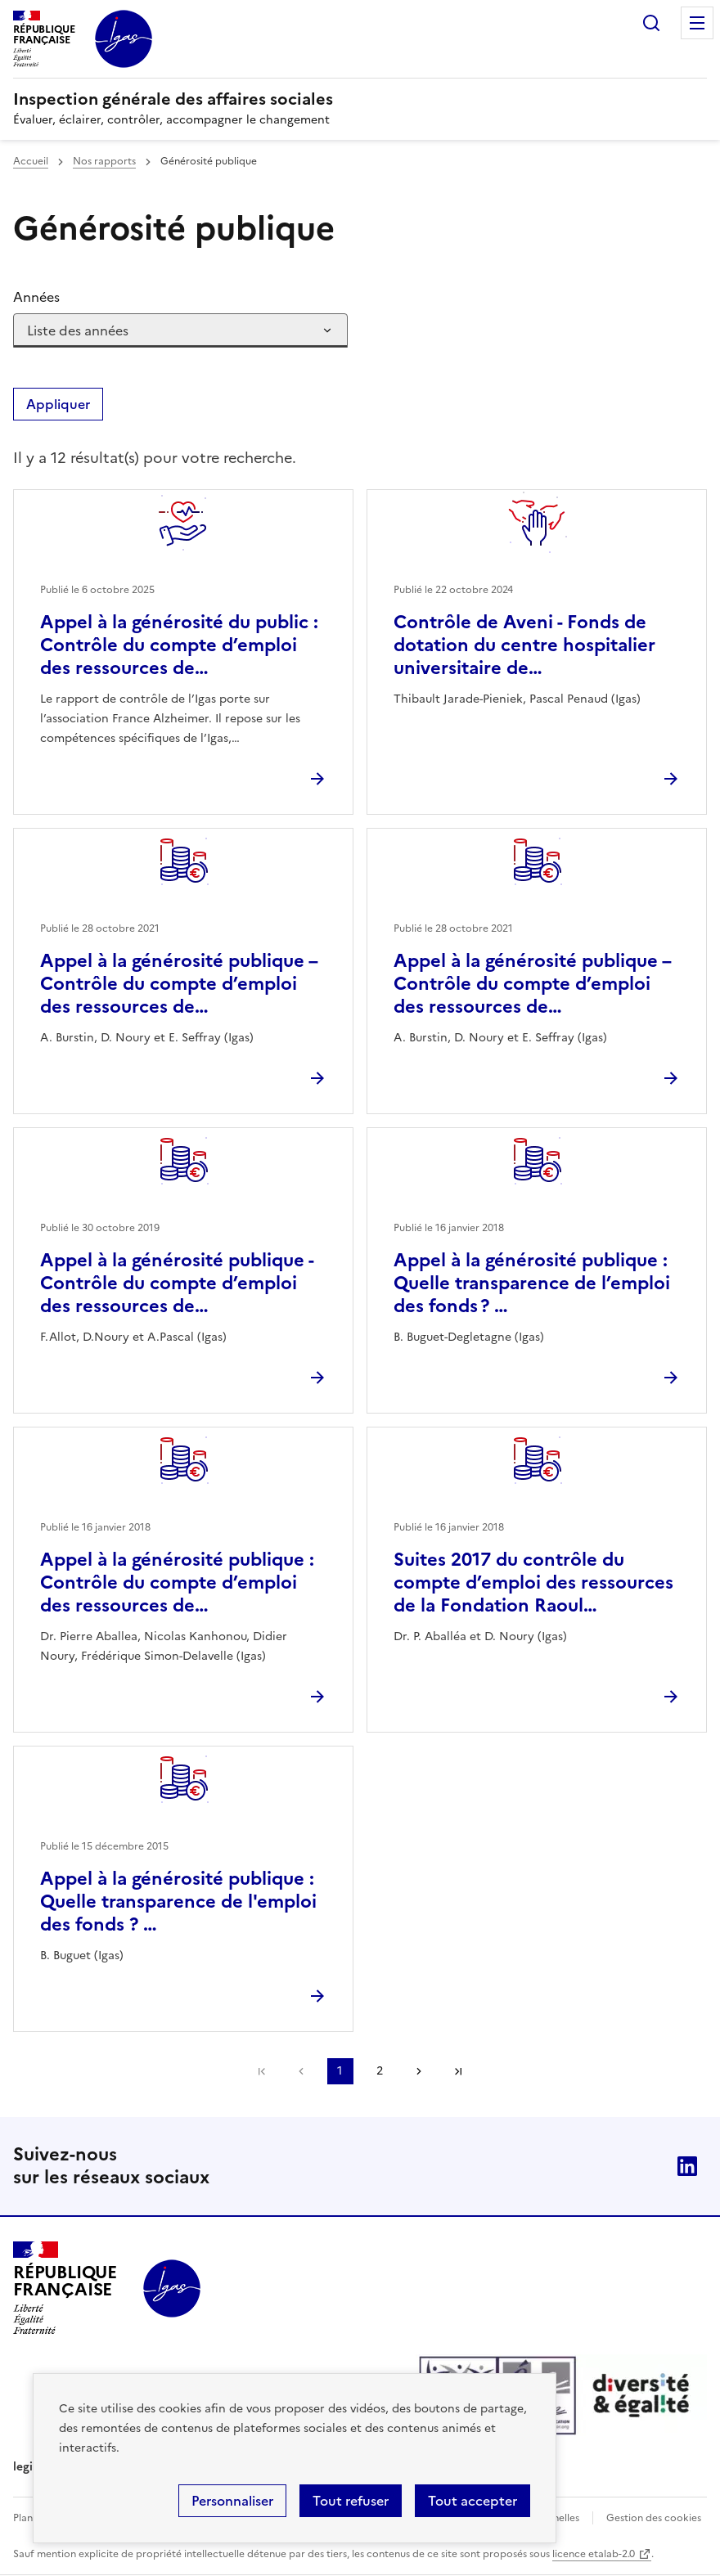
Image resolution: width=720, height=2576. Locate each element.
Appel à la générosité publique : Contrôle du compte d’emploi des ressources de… (177, 1582)
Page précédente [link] (301, 2071)
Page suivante (419, 2071)
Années (36, 297)
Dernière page (458, 2071)
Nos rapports (104, 161)
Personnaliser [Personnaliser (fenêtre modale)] (232, 2501)
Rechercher (651, 23)
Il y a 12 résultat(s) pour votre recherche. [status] (154, 458)
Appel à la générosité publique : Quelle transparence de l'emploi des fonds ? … (178, 1901)
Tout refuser (351, 2501)
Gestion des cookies (653, 2518)
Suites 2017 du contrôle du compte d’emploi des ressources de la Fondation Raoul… (533, 1582)
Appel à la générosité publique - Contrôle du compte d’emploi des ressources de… (176, 1283)
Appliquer (58, 404)
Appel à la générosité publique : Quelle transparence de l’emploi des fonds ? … (532, 1283)
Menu (697, 23)
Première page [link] (262, 2071)
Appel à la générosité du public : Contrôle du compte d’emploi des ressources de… (179, 645)
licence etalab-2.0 (593, 2554)
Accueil (30, 161)
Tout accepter (472, 2501)
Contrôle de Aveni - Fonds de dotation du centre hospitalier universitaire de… (524, 645)
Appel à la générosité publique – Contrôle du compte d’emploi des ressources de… (178, 983)
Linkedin (687, 2166)
